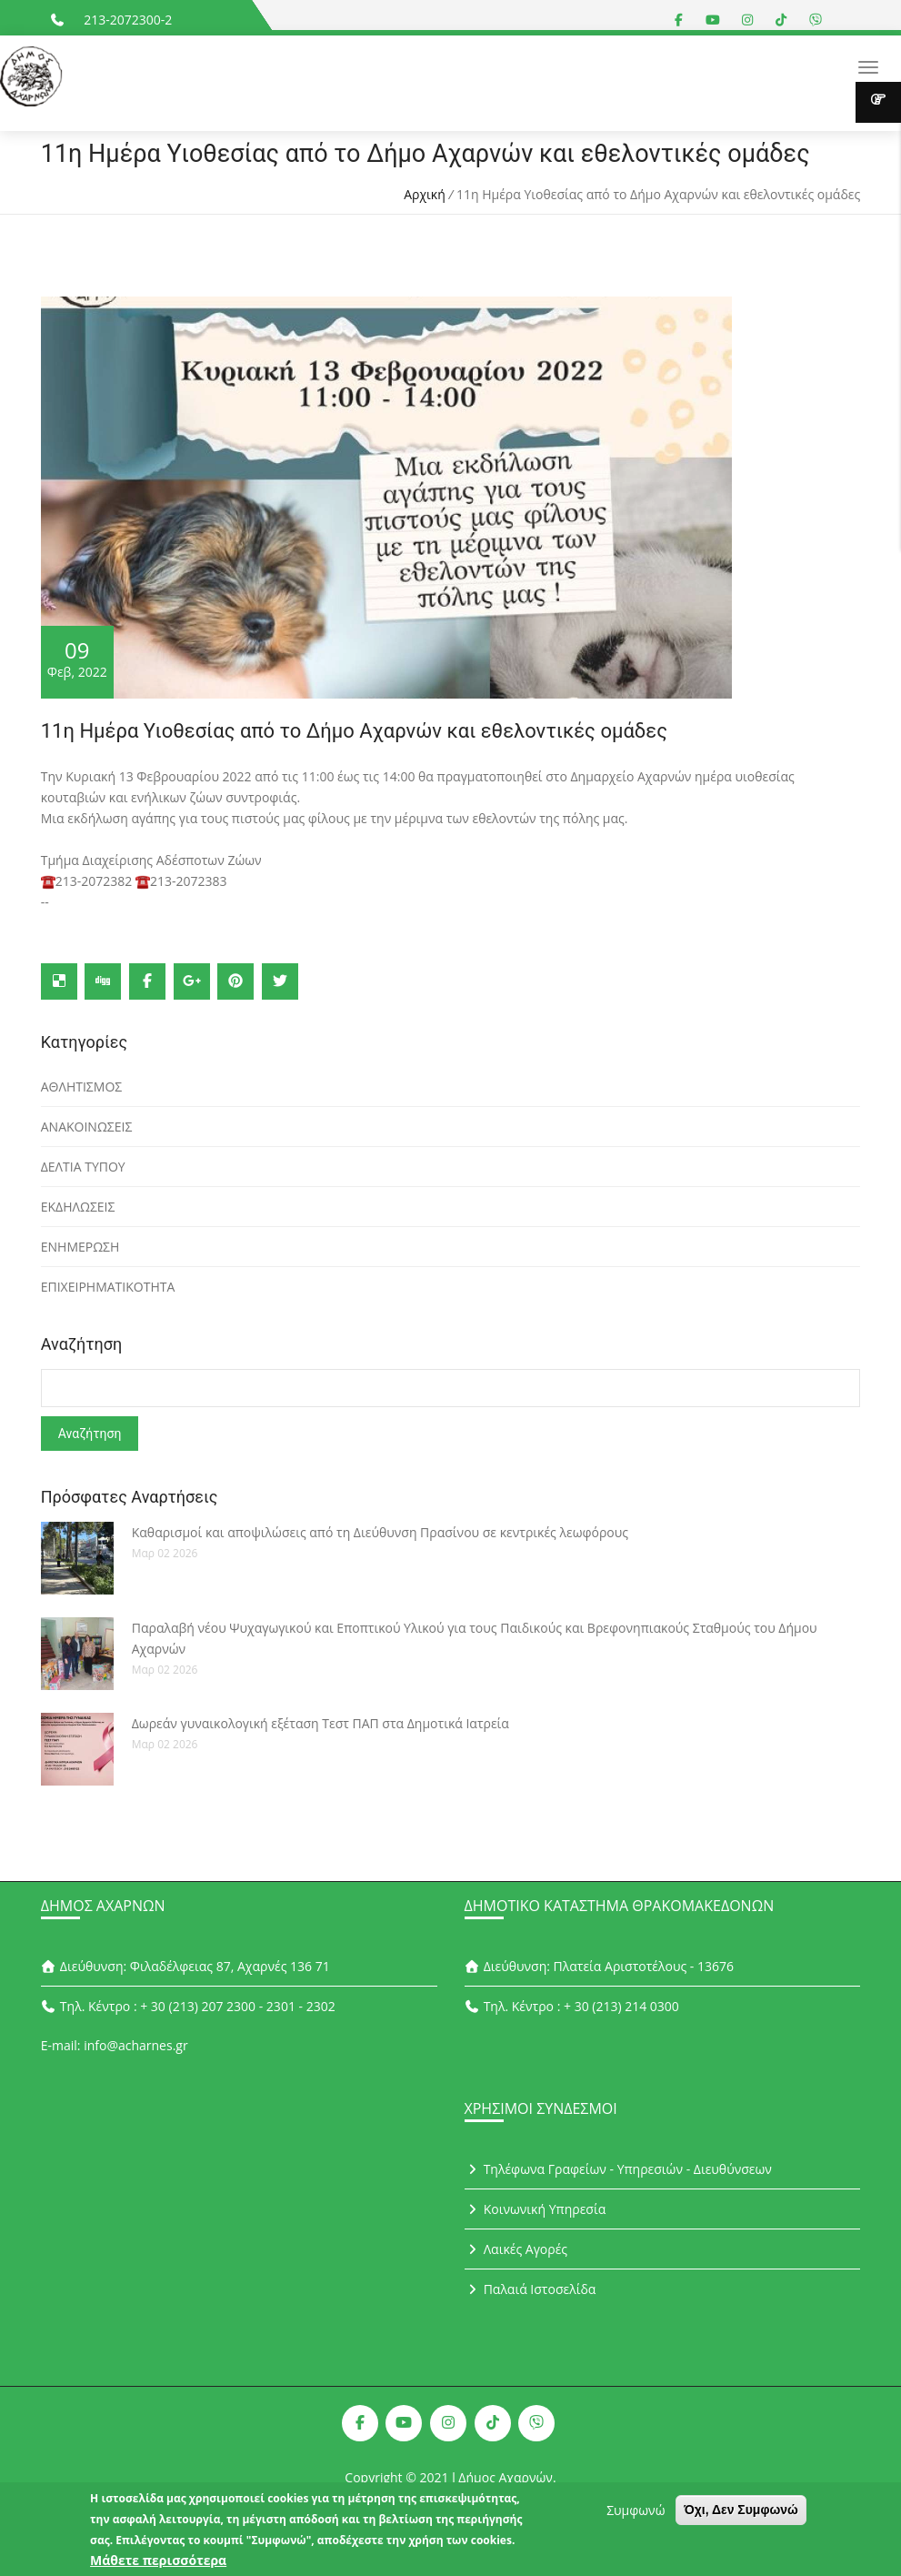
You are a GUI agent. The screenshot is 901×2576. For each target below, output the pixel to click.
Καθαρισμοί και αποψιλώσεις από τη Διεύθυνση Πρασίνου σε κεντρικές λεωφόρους (380, 1533)
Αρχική (424, 194)
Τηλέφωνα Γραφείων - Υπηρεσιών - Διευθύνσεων (618, 2170)
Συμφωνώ (635, 2513)
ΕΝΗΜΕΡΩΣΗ (80, 1246)
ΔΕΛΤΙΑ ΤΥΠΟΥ (83, 1166)
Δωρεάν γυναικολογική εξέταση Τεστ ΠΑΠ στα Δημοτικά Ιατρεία (320, 1724)
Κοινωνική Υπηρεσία (535, 2210)
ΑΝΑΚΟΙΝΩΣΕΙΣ (87, 1126)
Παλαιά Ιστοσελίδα (530, 2290)
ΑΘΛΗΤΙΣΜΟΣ (81, 1086)
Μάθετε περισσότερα (158, 2563)
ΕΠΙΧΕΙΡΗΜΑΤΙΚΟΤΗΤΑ (108, 1286)
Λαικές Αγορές (516, 2250)
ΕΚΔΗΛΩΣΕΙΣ (78, 1206)
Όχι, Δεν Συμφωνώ (741, 2513)
